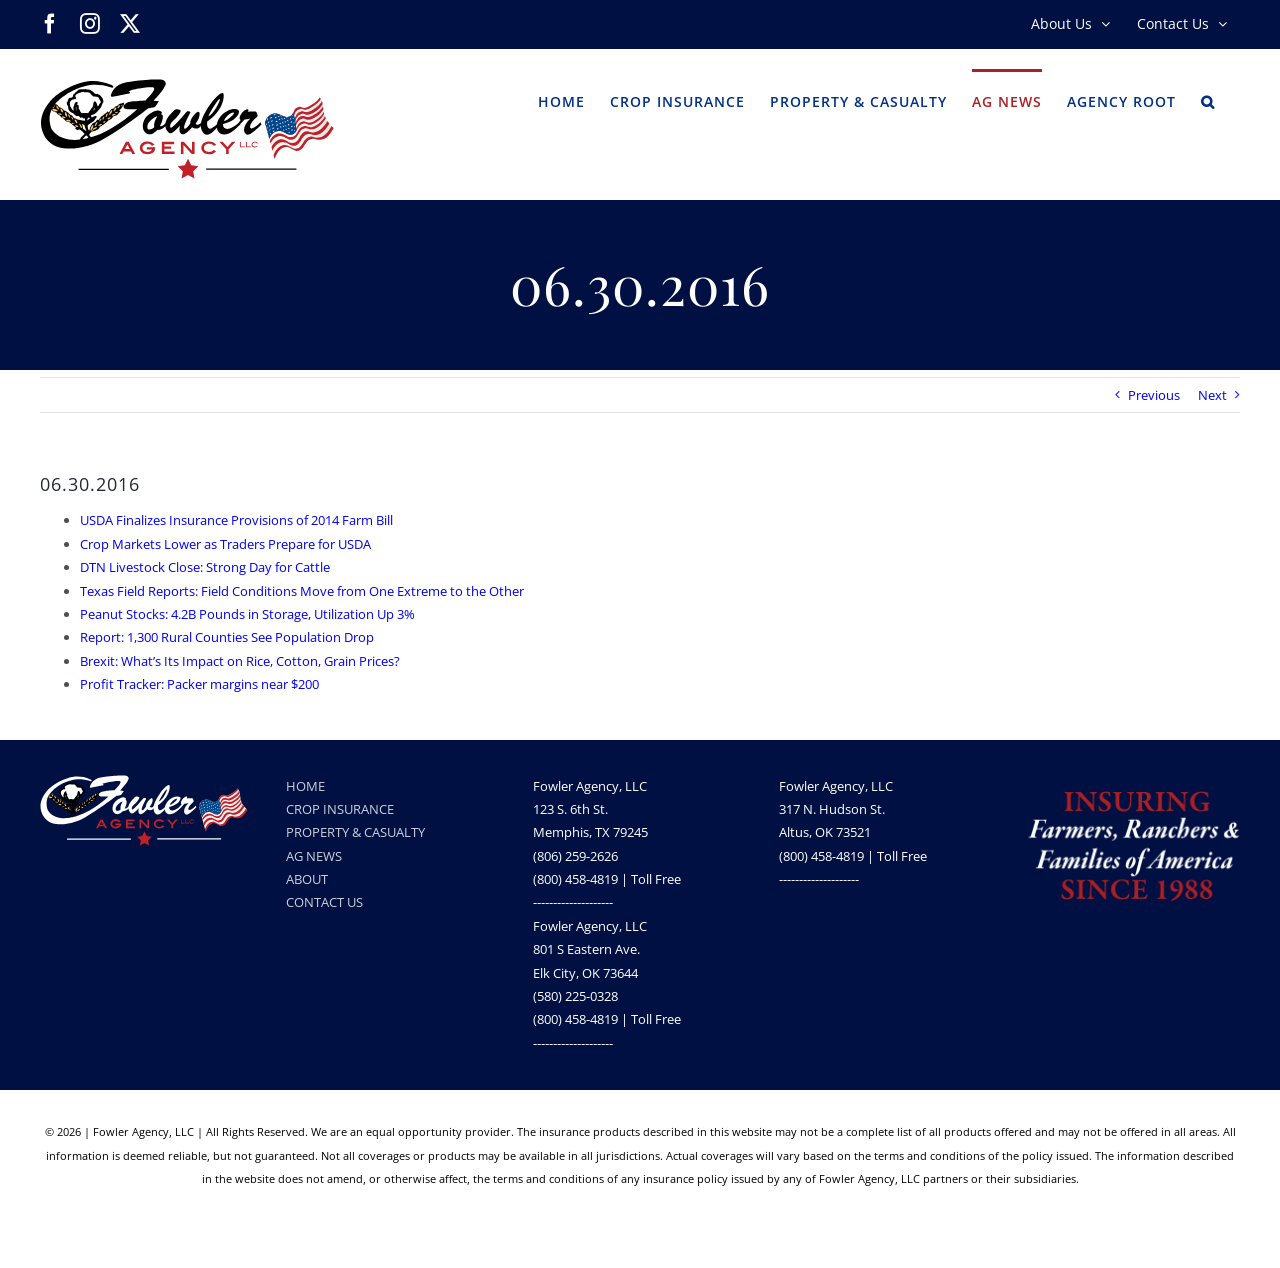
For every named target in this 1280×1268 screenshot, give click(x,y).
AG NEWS (314, 856)
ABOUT (307, 879)
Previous (1154, 395)
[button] (1208, 100)
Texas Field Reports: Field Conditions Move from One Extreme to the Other (302, 591)
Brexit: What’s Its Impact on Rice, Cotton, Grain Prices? (240, 661)
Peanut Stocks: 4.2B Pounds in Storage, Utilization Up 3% (247, 614)
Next (1212, 395)
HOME (305, 786)
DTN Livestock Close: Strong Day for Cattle (205, 567)
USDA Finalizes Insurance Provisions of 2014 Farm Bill (236, 520)
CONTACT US (324, 902)
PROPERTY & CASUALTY (355, 832)
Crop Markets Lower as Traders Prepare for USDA (225, 544)
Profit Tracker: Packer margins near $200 (199, 684)
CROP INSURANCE (340, 809)
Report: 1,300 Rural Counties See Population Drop (227, 637)
